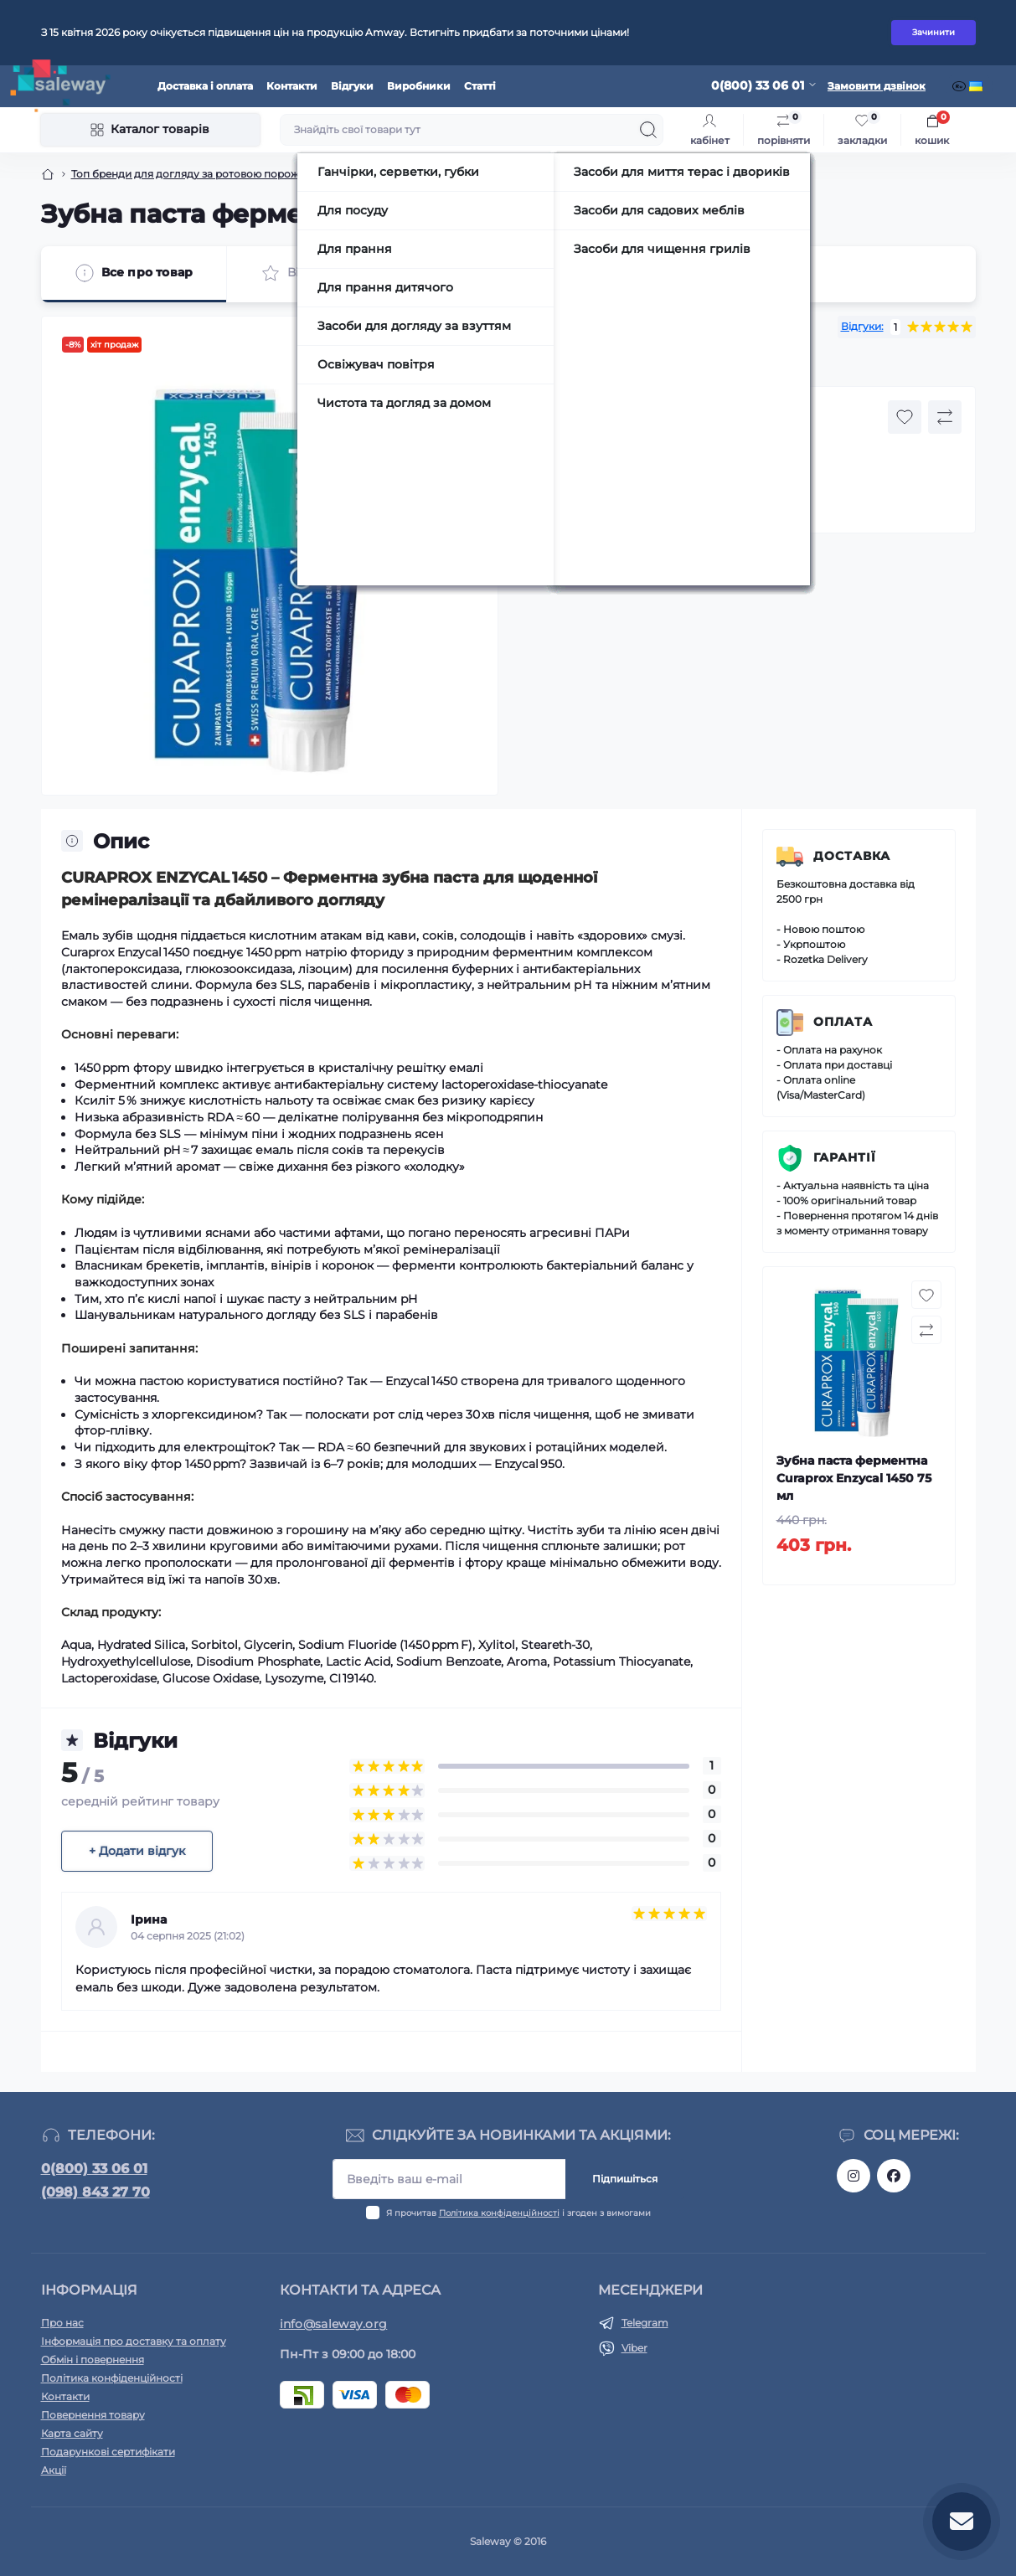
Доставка (851, 855)
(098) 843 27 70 (95, 2192)
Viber (634, 2348)
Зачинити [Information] (933, 32)
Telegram (644, 2322)
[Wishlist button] (904, 417)
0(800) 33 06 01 (94, 2169)
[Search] (648, 130)
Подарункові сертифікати (108, 2451)
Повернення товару (93, 2415)
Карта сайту (72, 2433)
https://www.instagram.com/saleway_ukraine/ (853, 2175)
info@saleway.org (334, 2323)
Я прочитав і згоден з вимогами (518, 2213)
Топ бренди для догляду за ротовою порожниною (202, 173)
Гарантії (844, 1157)
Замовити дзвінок (877, 86)
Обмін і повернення (92, 2359)
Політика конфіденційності (499, 2213)
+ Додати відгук (137, 1850)
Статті (480, 86)
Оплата (843, 1021)
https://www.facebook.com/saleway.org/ (893, 2175)
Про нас (62, 2322)
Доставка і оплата (205, 86)
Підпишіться (625, 2178)
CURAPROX (611, 361)
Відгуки (352, 86)
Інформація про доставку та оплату (133, 2341)
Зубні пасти (381, 173)
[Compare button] (945, 417)
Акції (53, 2470)
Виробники (419, 86)
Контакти (291, 86)
